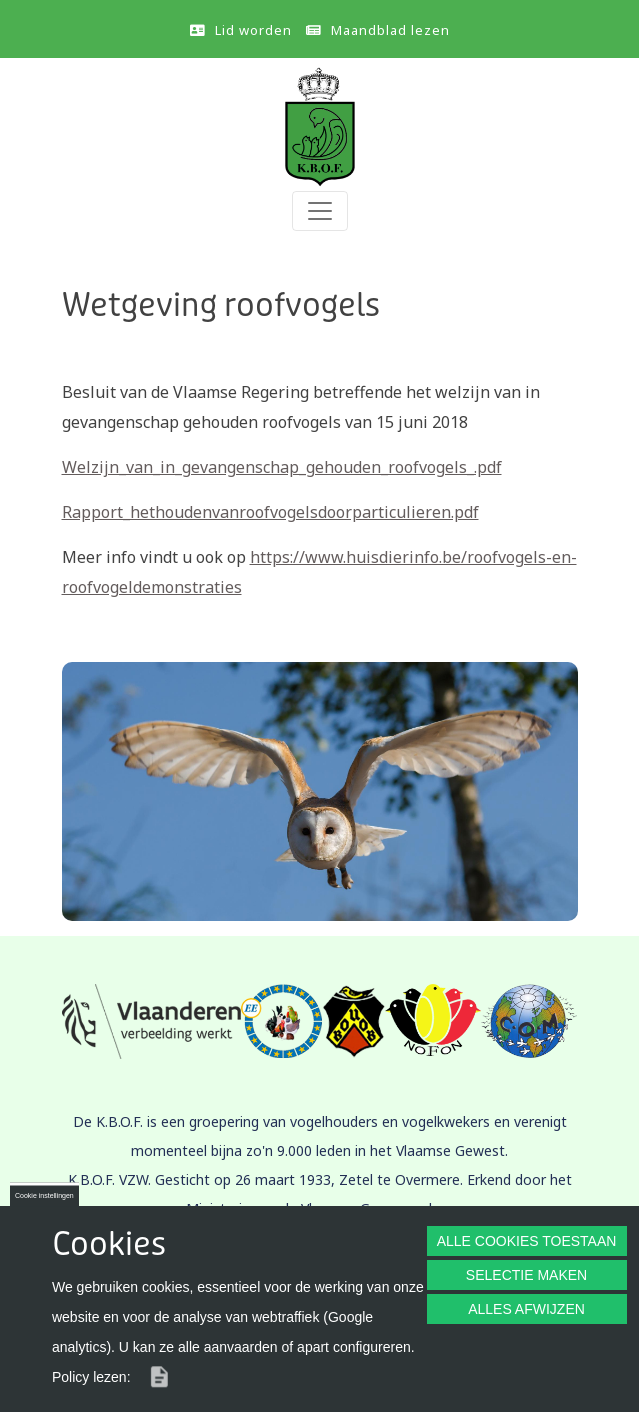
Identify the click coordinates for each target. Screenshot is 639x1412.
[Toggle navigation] (320, 211)
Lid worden (253, 30)
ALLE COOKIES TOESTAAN (527, 1241)
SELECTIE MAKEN (526, 1275)
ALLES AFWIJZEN (526, 1309)
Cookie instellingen (44, 1195)
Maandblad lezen (390, 30)
